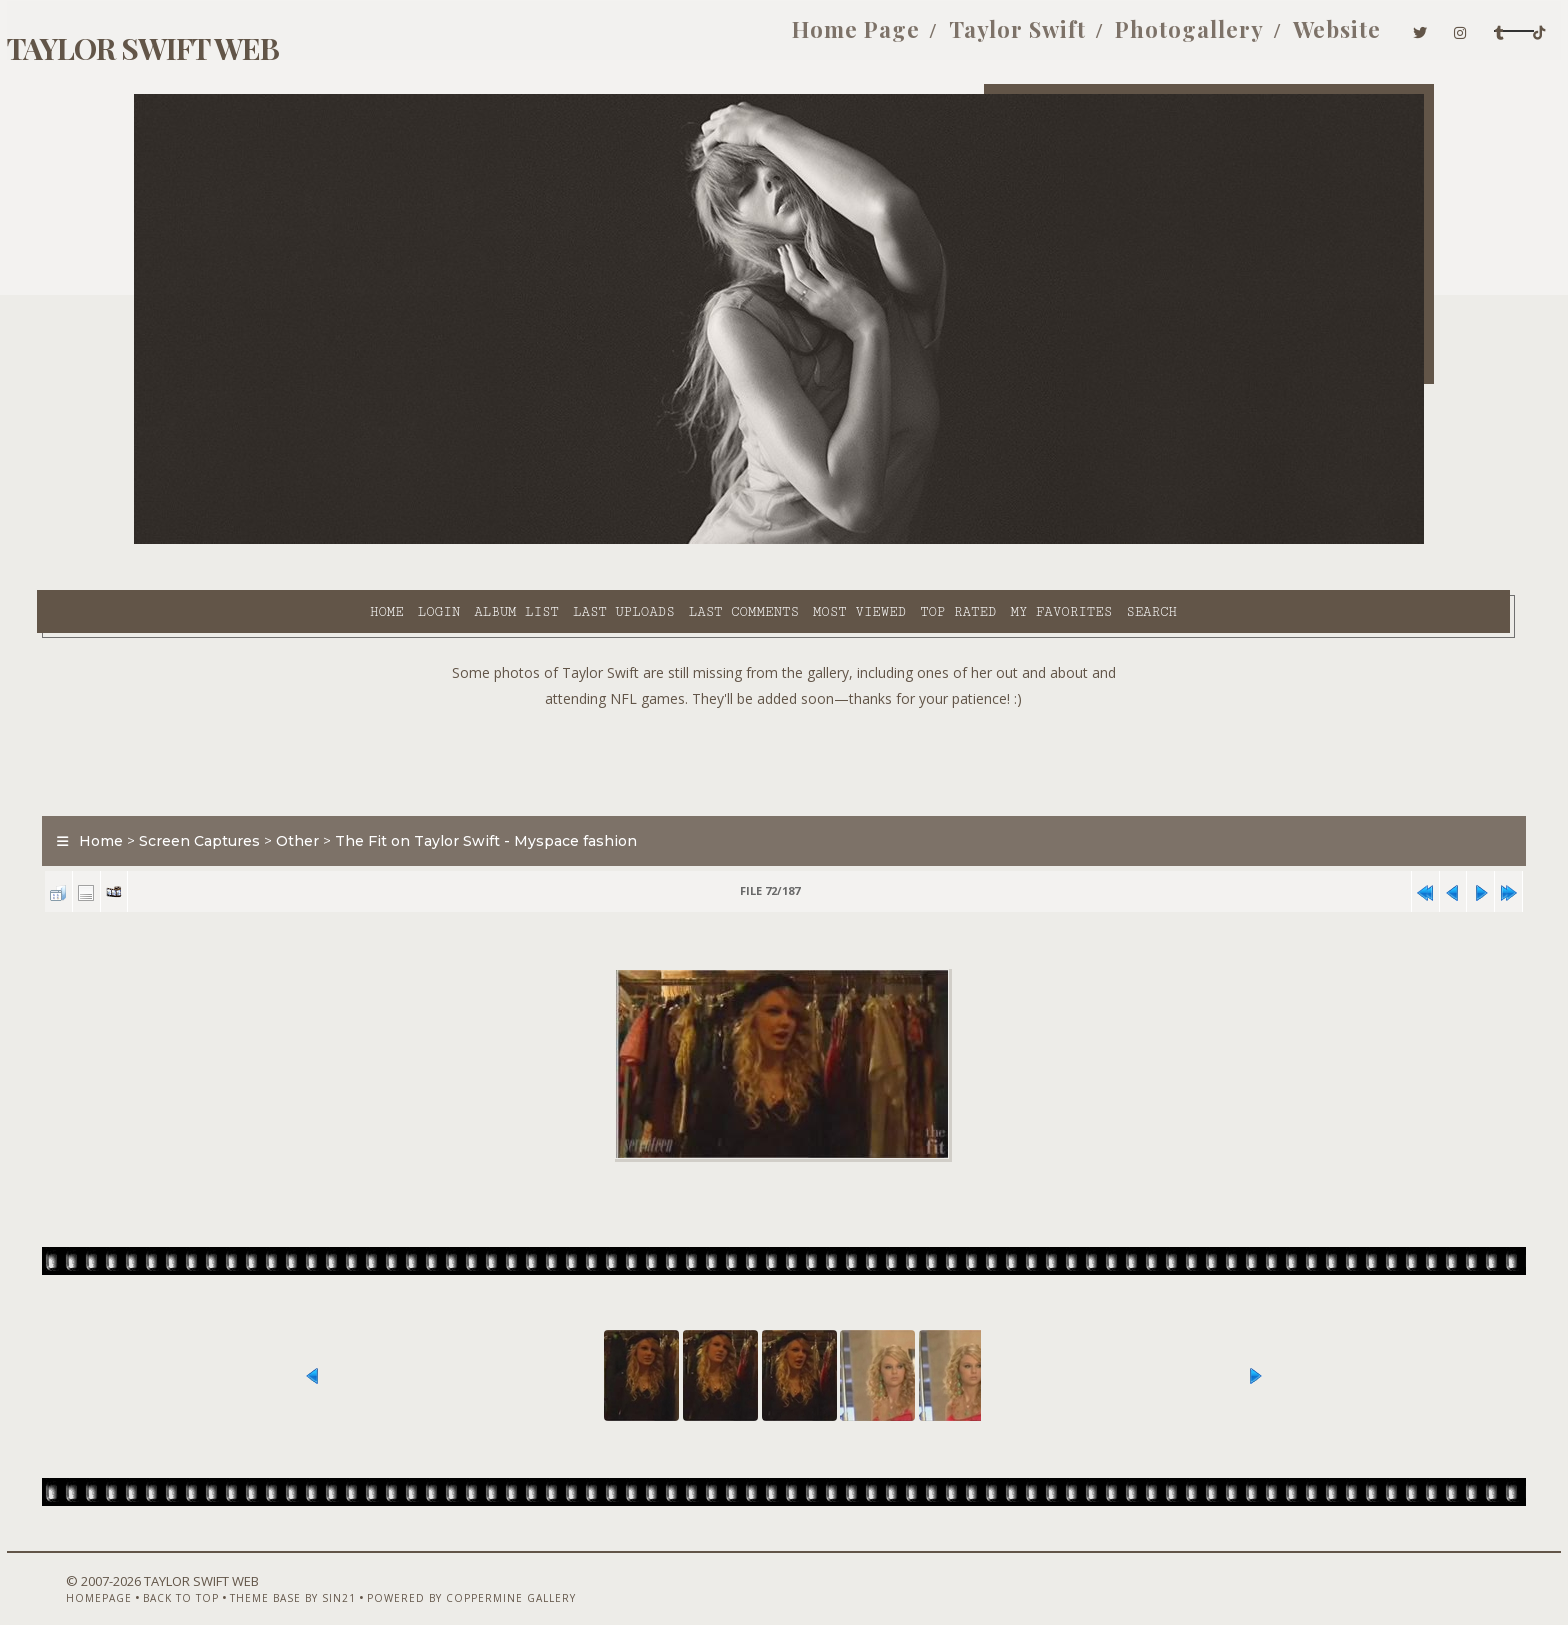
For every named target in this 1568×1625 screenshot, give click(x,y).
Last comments (574, 541)
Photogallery (986, 38)
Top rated (789, 541)
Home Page (653, 38)
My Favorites (892, 541)
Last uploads (455, 541)
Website (1134, 38)
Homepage (167, 1572)
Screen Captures (296, 794)
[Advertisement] (784, 710)
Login (269, 541)
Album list (347, 541)
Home (217, 541)
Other (394, 794)
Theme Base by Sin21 (361, 1572)
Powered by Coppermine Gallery (539, 1572)
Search (982, 541)
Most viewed (689, 541)
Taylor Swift (814, 38)
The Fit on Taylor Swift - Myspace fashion (583, 794)
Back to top (249, 1572)
